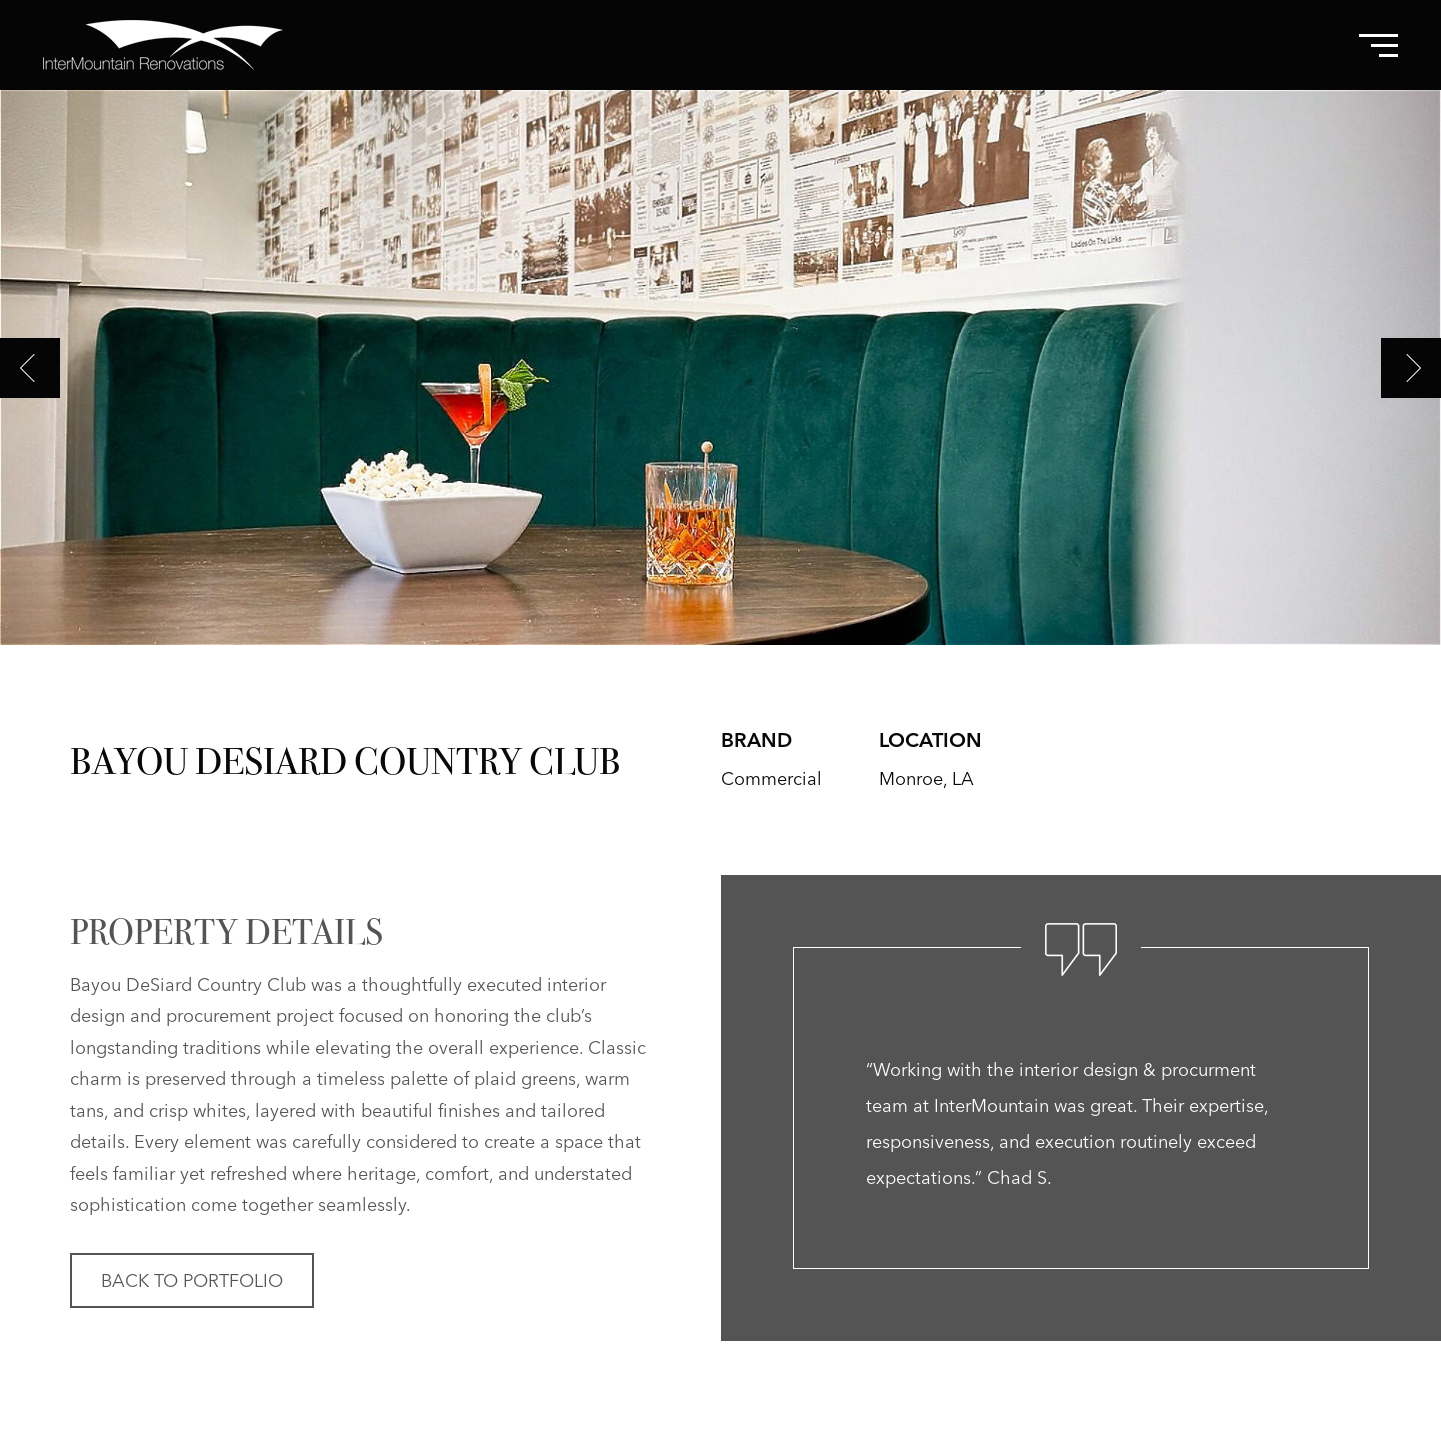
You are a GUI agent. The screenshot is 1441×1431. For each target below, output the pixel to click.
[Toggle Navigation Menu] (1378, 45)
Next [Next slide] (1411, 368)
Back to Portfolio (192, 1280)
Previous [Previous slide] (30, 368)
